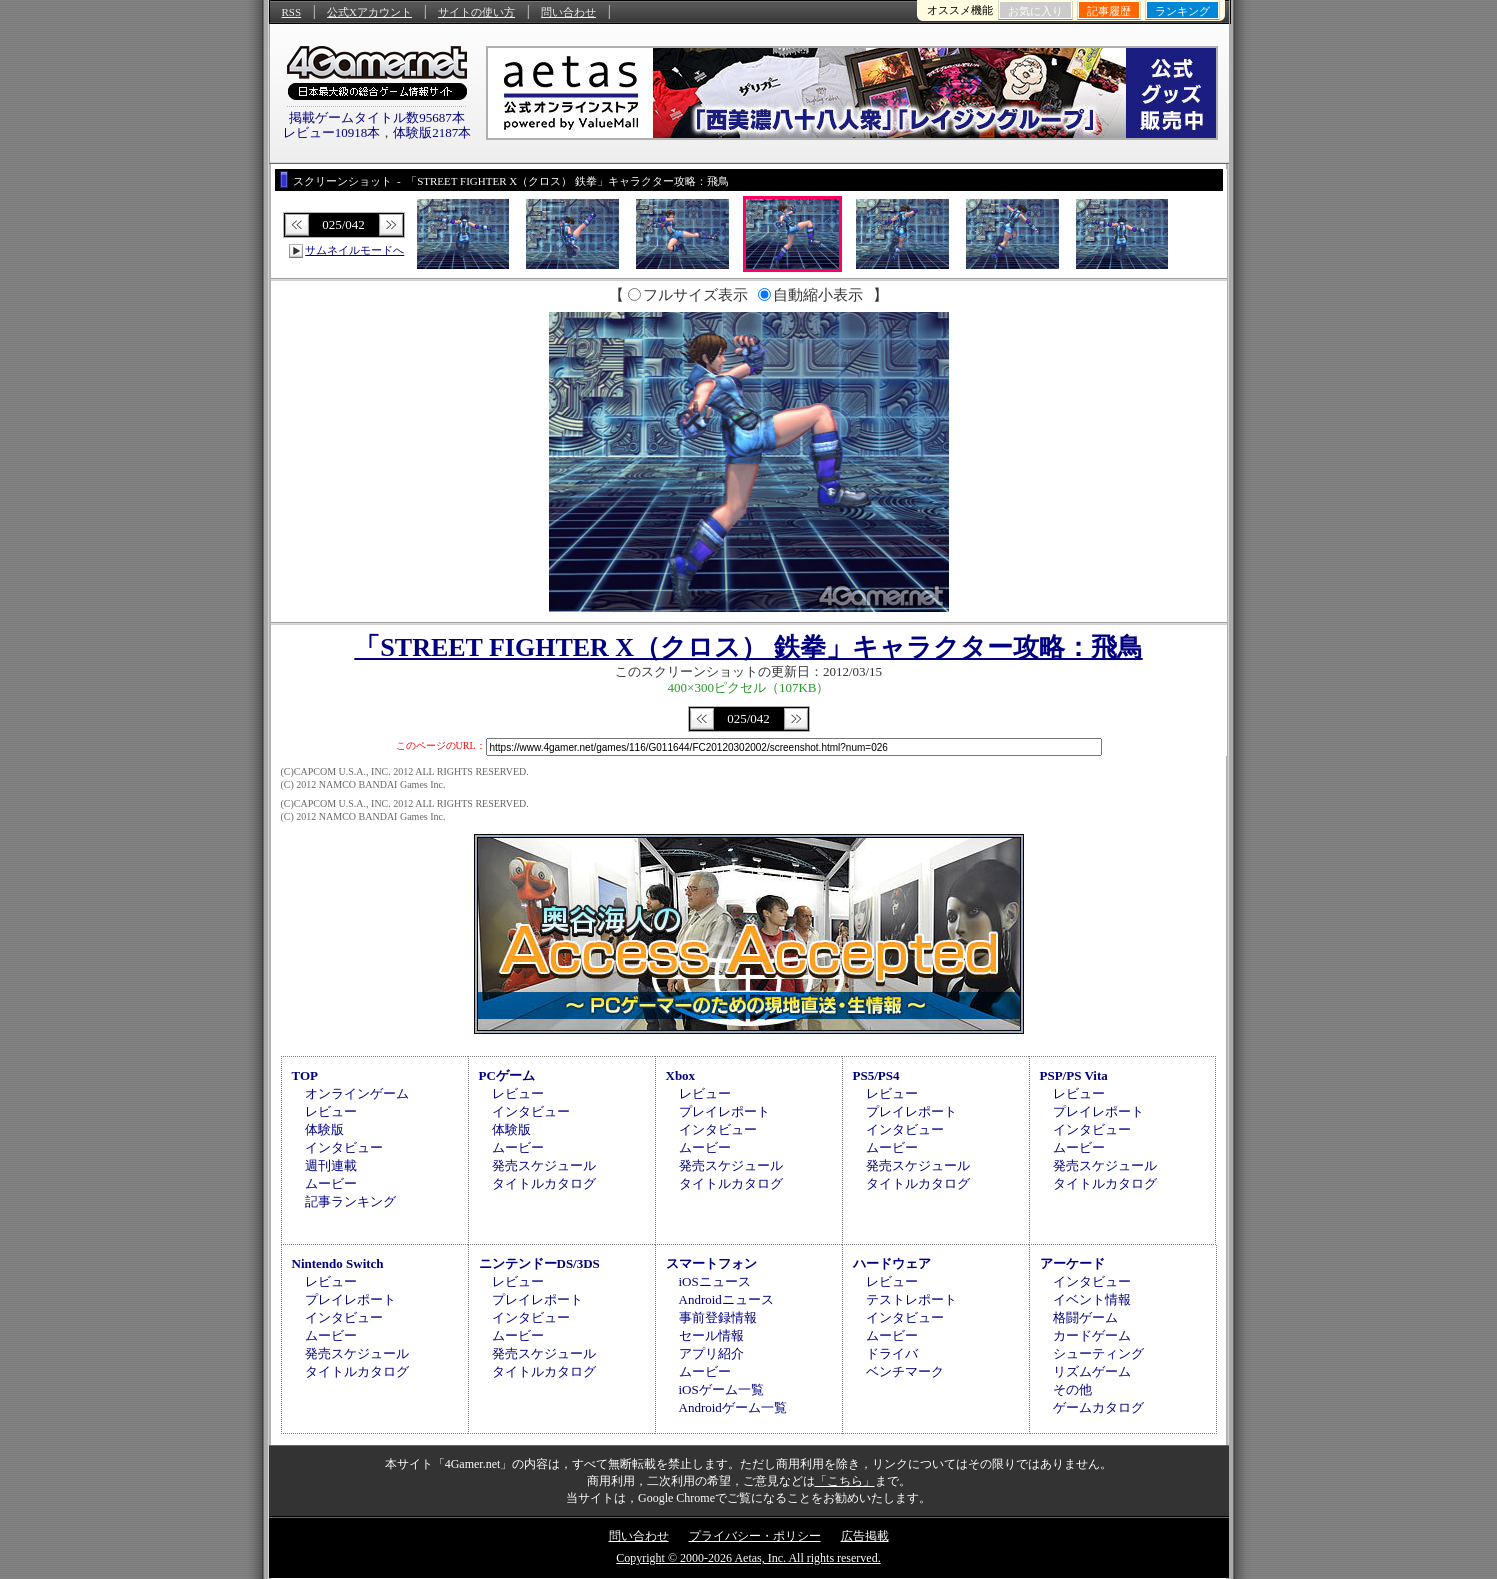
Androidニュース (726, 1299)
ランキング (1182, 11)
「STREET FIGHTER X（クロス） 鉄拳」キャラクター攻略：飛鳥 (748, 647)
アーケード (1072, 1263)
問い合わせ (568, 12)
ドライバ (892, 1353)
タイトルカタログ (544, 1183)
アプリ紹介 (711, 1353)
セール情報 (711, 1335)
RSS (292, 12)
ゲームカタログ (1098, 1407)
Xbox (681, 1075)
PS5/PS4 (876, 1075)
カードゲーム (1092, 1335)
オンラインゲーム (357, 1093)
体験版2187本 (432, 132)
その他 (1072, 1389)
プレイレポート (724, 1111)
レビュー (331, 1111)
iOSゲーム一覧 (721, 1389)
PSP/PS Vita (1074, 1075)
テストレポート (911, 1299)
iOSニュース (715, 1281)
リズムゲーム (1092, 1371)
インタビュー (344, 1147)
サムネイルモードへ (354, 250)
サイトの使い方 (476, 12)
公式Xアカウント (369, 12)
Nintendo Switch (338, 1263)
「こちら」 (845, 1481)
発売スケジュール (544, 1165)
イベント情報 (1092, 1299)
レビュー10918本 (332, 132)
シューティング (1098, 1353)
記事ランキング (350, 1201)
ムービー (331, 1183)
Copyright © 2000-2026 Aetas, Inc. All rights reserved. (748, 1558)
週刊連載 (331, 1165)
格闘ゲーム (1085, 1317)
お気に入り (1035, 11)
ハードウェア (892, 1263)
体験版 (324, 1129)
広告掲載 (865, 1536)
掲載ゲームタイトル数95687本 (377, 117)
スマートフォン (711, 1263)
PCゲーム (507, 1075)
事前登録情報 (718, 1317)
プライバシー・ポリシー (755, 1536)
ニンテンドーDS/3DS (539, 1263)
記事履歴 (1109, 11)
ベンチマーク (905, 1371)
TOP (305, 1075)
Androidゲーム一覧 (733, 1407)
